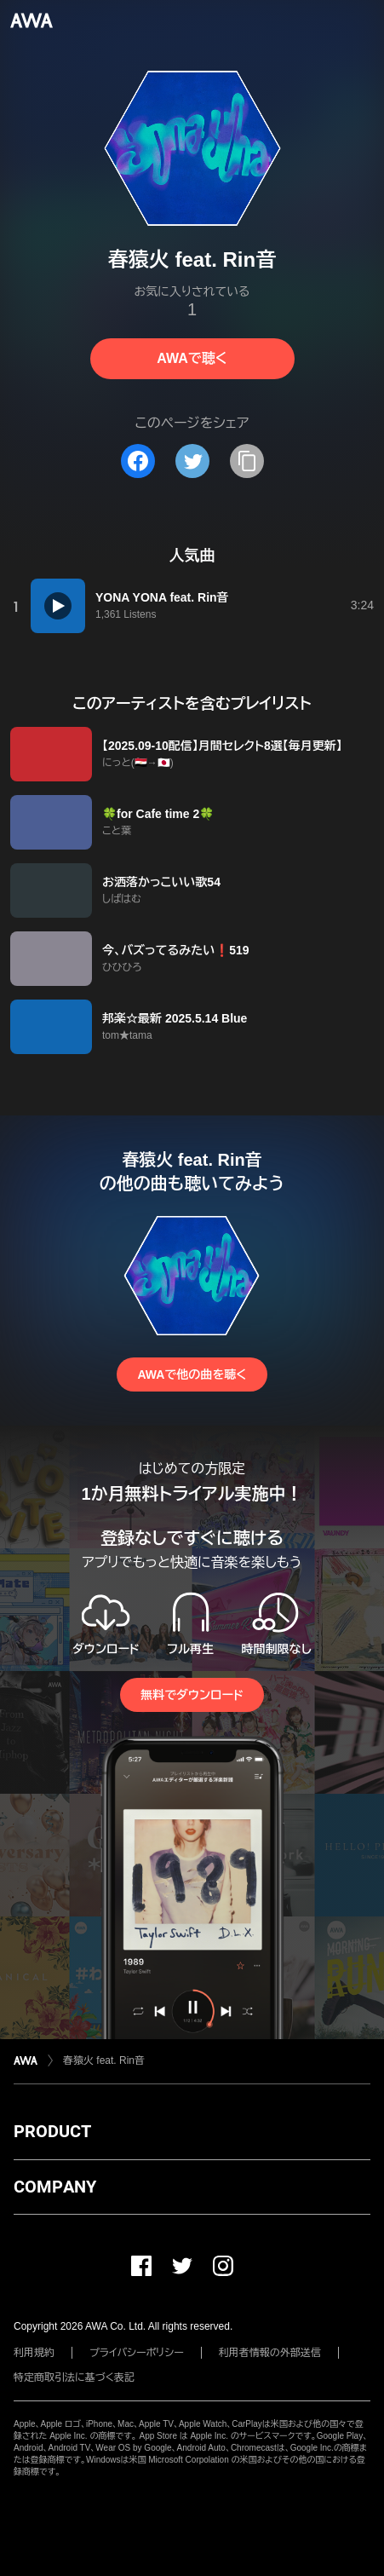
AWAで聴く (191, 358)
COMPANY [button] (55, 2186)
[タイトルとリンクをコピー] (247, 461)
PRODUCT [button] (52, 2131)
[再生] (58, 606)
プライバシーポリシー (136, 2353)
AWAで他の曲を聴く (191, 1374)
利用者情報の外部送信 (270, 2353)
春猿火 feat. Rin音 (104, 2060)
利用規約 (34, 2353)
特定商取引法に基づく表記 (74, 2377)
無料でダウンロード (191, 1695)
